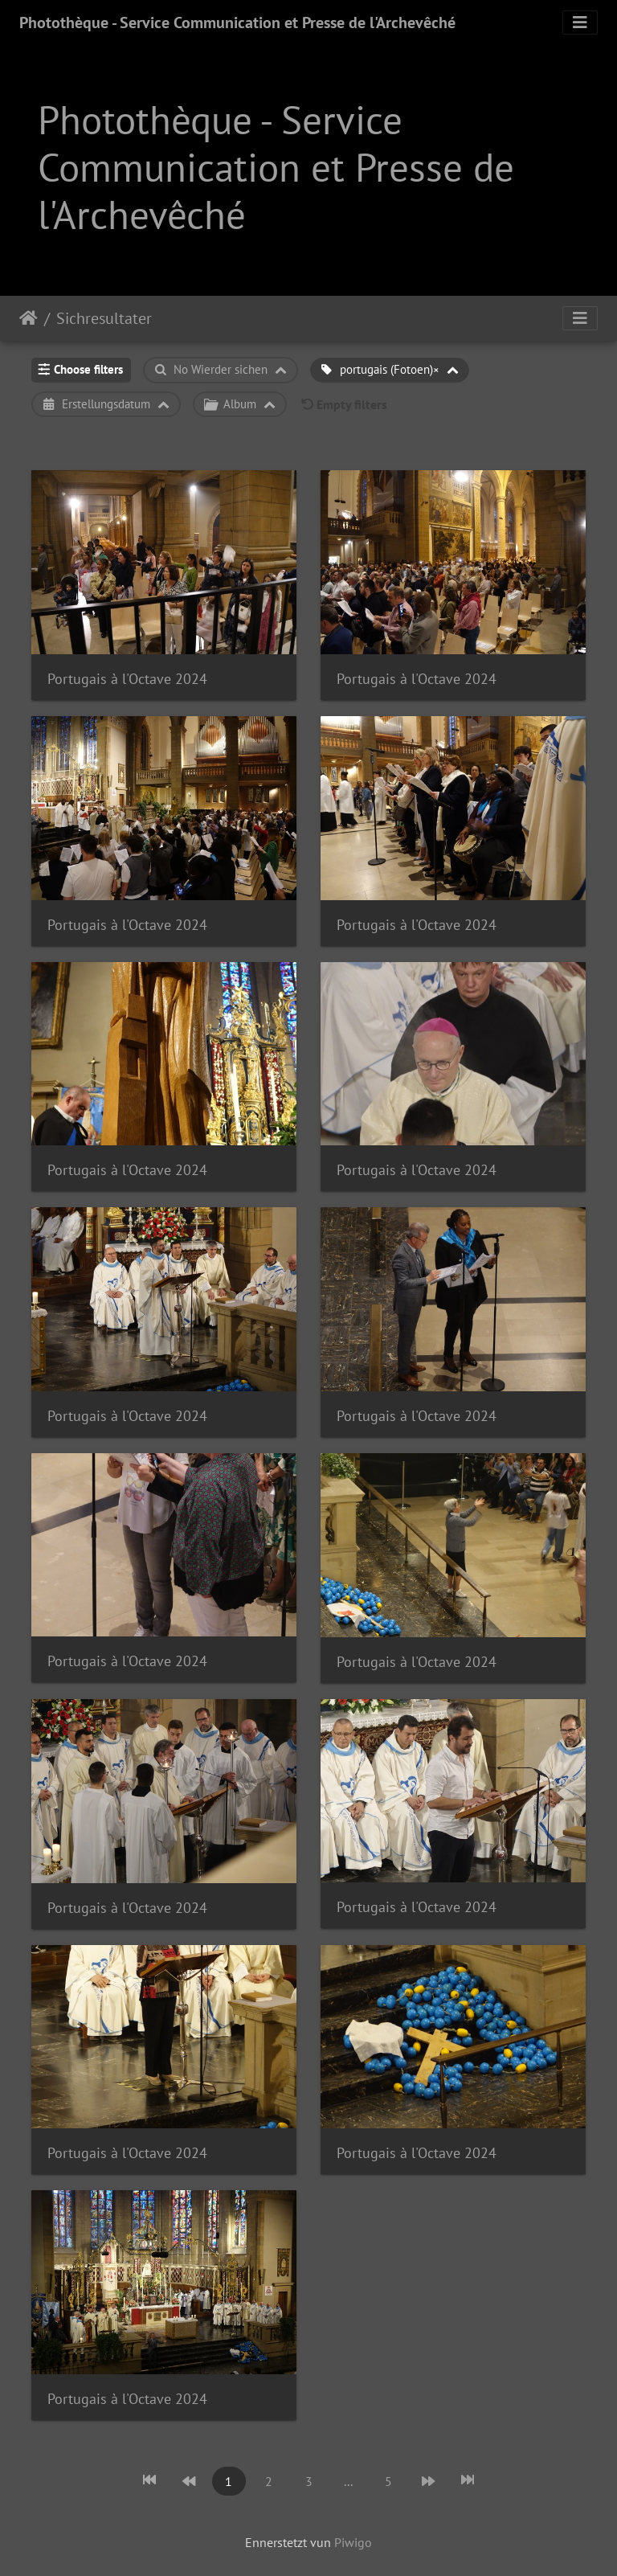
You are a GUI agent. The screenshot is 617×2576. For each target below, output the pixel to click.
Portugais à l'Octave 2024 (127, 678)
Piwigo (353, 2542)
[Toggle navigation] (580, 22)
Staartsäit (28, 318)
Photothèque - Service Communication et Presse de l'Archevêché (237, 22)
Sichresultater (104, 318)
